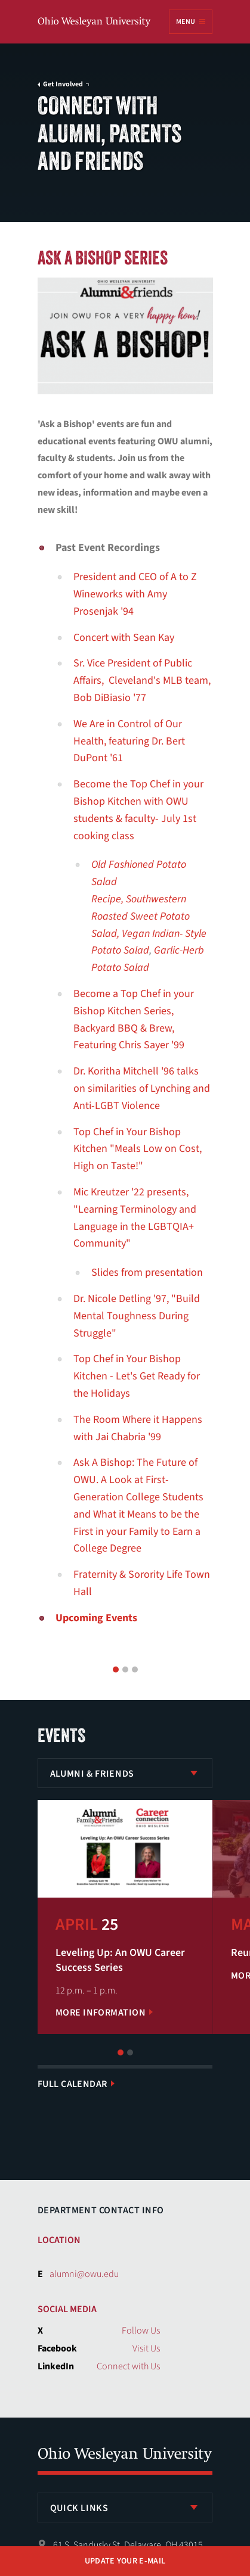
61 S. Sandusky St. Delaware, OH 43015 (128, 2545)
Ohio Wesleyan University (95, 22)
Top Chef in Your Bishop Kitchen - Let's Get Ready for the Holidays (136, 1376)
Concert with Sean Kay (123, 637)
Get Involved (63, 84)
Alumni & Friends (92, 1773)
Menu (185, 22)
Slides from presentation (147, 1272)
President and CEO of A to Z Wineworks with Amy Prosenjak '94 (135, 594)
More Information (100, 2012)
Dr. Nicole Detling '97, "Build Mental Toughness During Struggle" (136, 1316)
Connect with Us (128, 2366)
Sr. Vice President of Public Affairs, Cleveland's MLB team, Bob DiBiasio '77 (142, 680)
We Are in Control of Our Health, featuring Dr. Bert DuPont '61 (129, 741)
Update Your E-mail (125, 2561)
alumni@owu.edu (84, 2274)
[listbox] (125, 1773)
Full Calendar (72, 2084)
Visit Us (146, 2348)
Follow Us (141, 2330)
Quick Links (79, 2508)
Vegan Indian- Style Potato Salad (148, 942)
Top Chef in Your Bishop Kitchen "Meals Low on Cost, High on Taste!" (137, 1149)
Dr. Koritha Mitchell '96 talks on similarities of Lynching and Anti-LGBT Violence (141, 1088)
